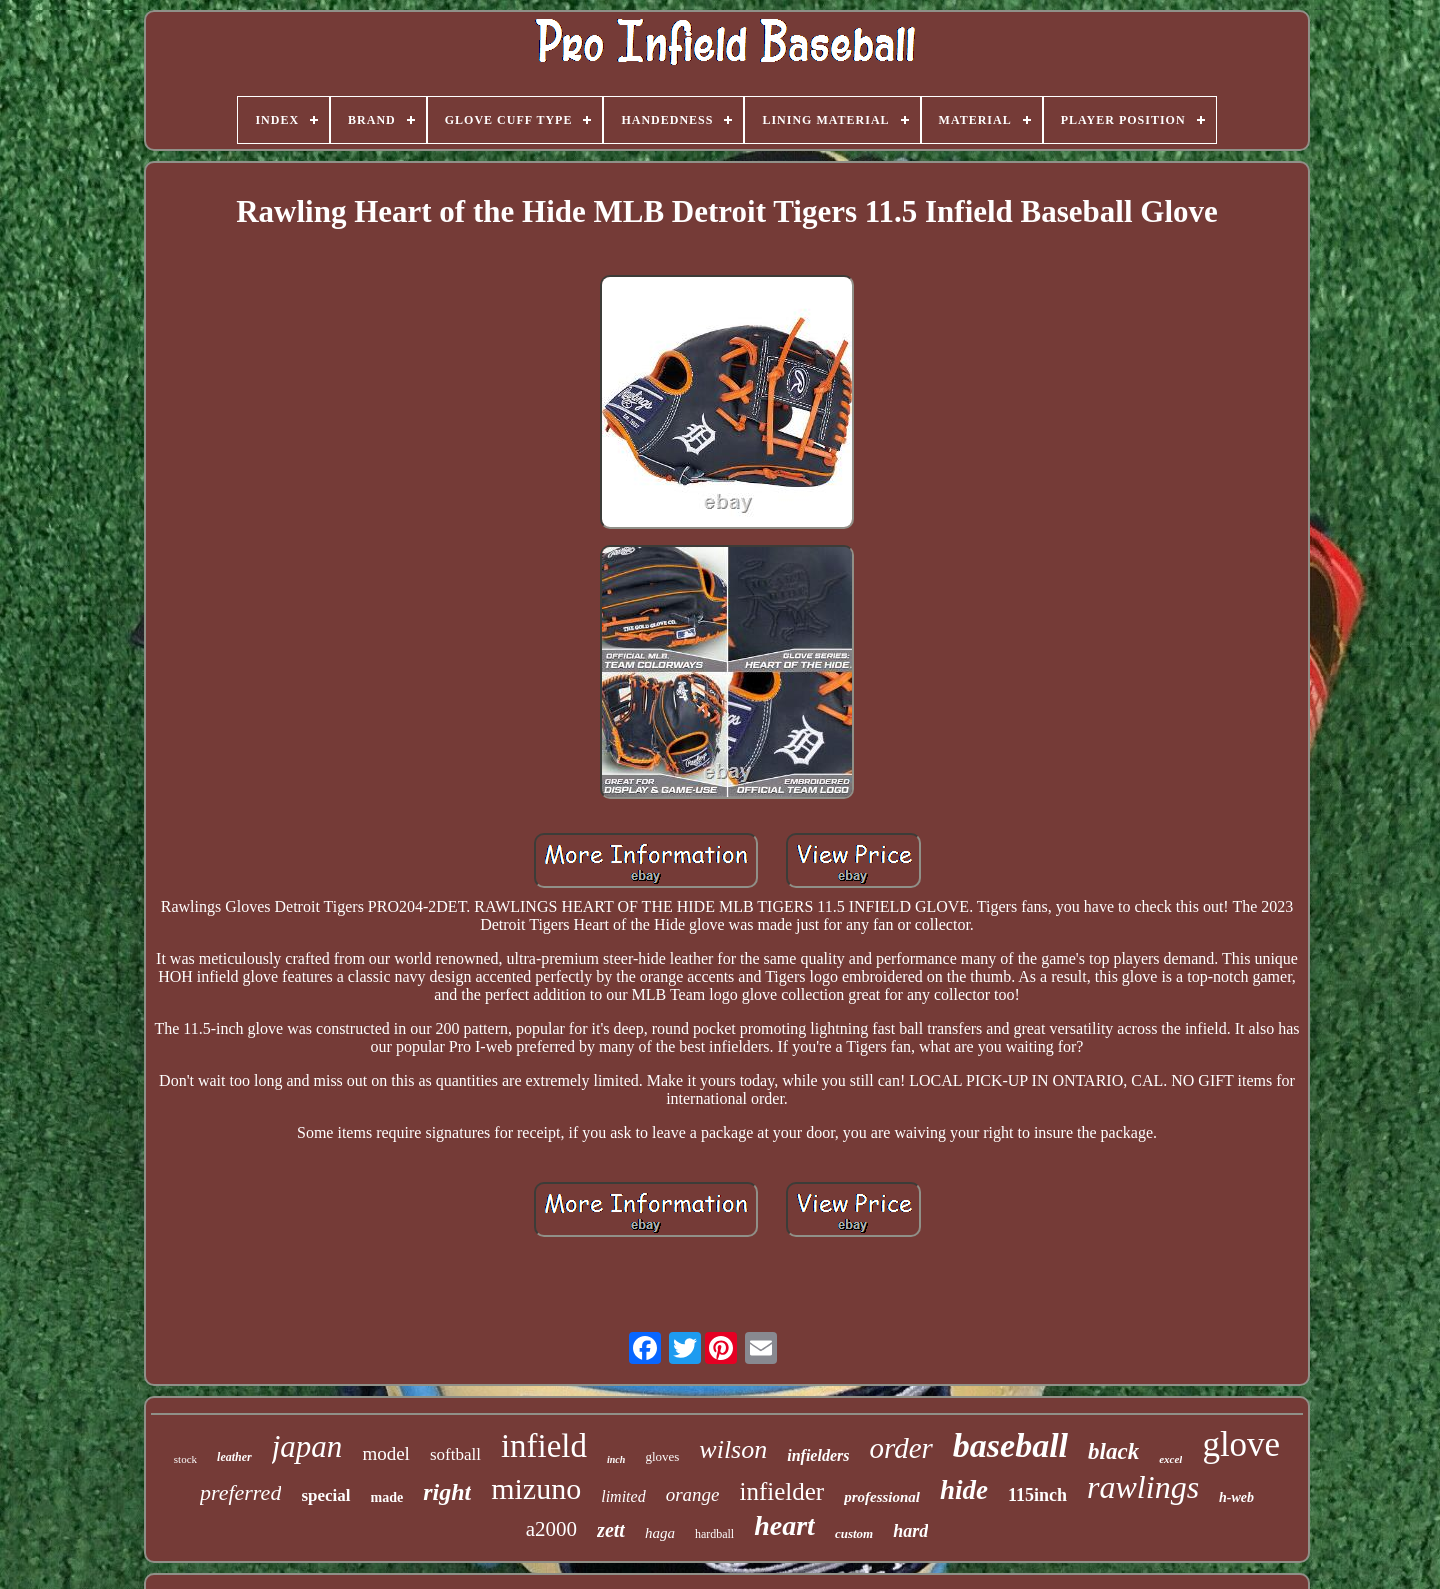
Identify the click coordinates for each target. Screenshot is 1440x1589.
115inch (1037, 1495)
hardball (714, 1534)
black (1113, 1451)
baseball (1010, 1445)
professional (882, 1497)
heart (784, 1525)
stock (185, 1459)
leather (234, 1457)
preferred (240, 1492)
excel (1170, 1459)
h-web (1236, 1497)
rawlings (1143, 1487)
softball (455, 1454)
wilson (733, 1449)
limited (623, 1496)
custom (854, 1533)
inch (616, 1459)
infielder (781, 1491)
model (386, 1453)
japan (307, 1446)
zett (611, 1530)
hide (964, 1490)
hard (910, 1531)
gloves (662, 1456)
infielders (818, 1455)
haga (660, 1533)
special (325, 1495)
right (447, 1492)
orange (693, 1494)
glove (1241, 1444)
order (900, 1448)
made (387, 1497)
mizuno (536, 1488)
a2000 (551, 1529)
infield (544, 1446)
